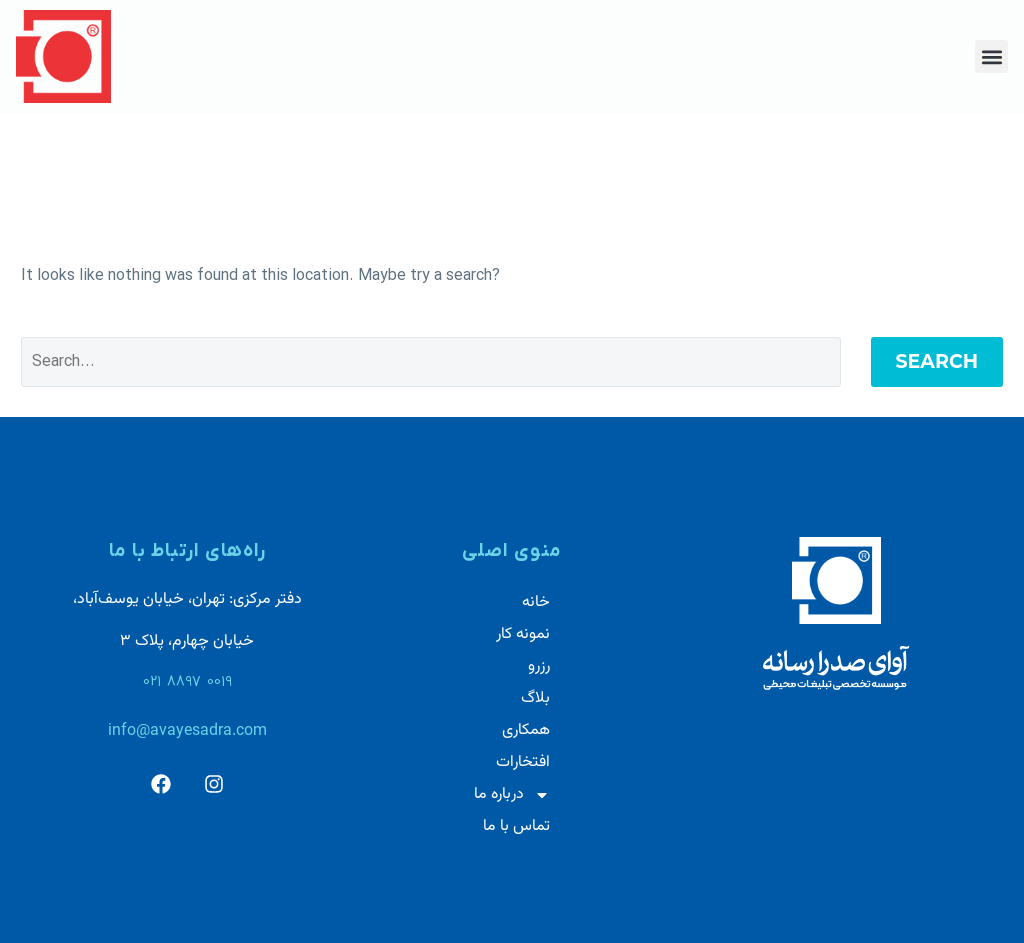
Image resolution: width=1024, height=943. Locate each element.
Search (937, 361)
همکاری (526, 730)
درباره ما (512, 795)
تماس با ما (516, 826)
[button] (991, 56)
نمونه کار (523, 634)
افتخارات (523, 762)
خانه (536, 602)
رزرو (539, 666)
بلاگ (535, 698)
